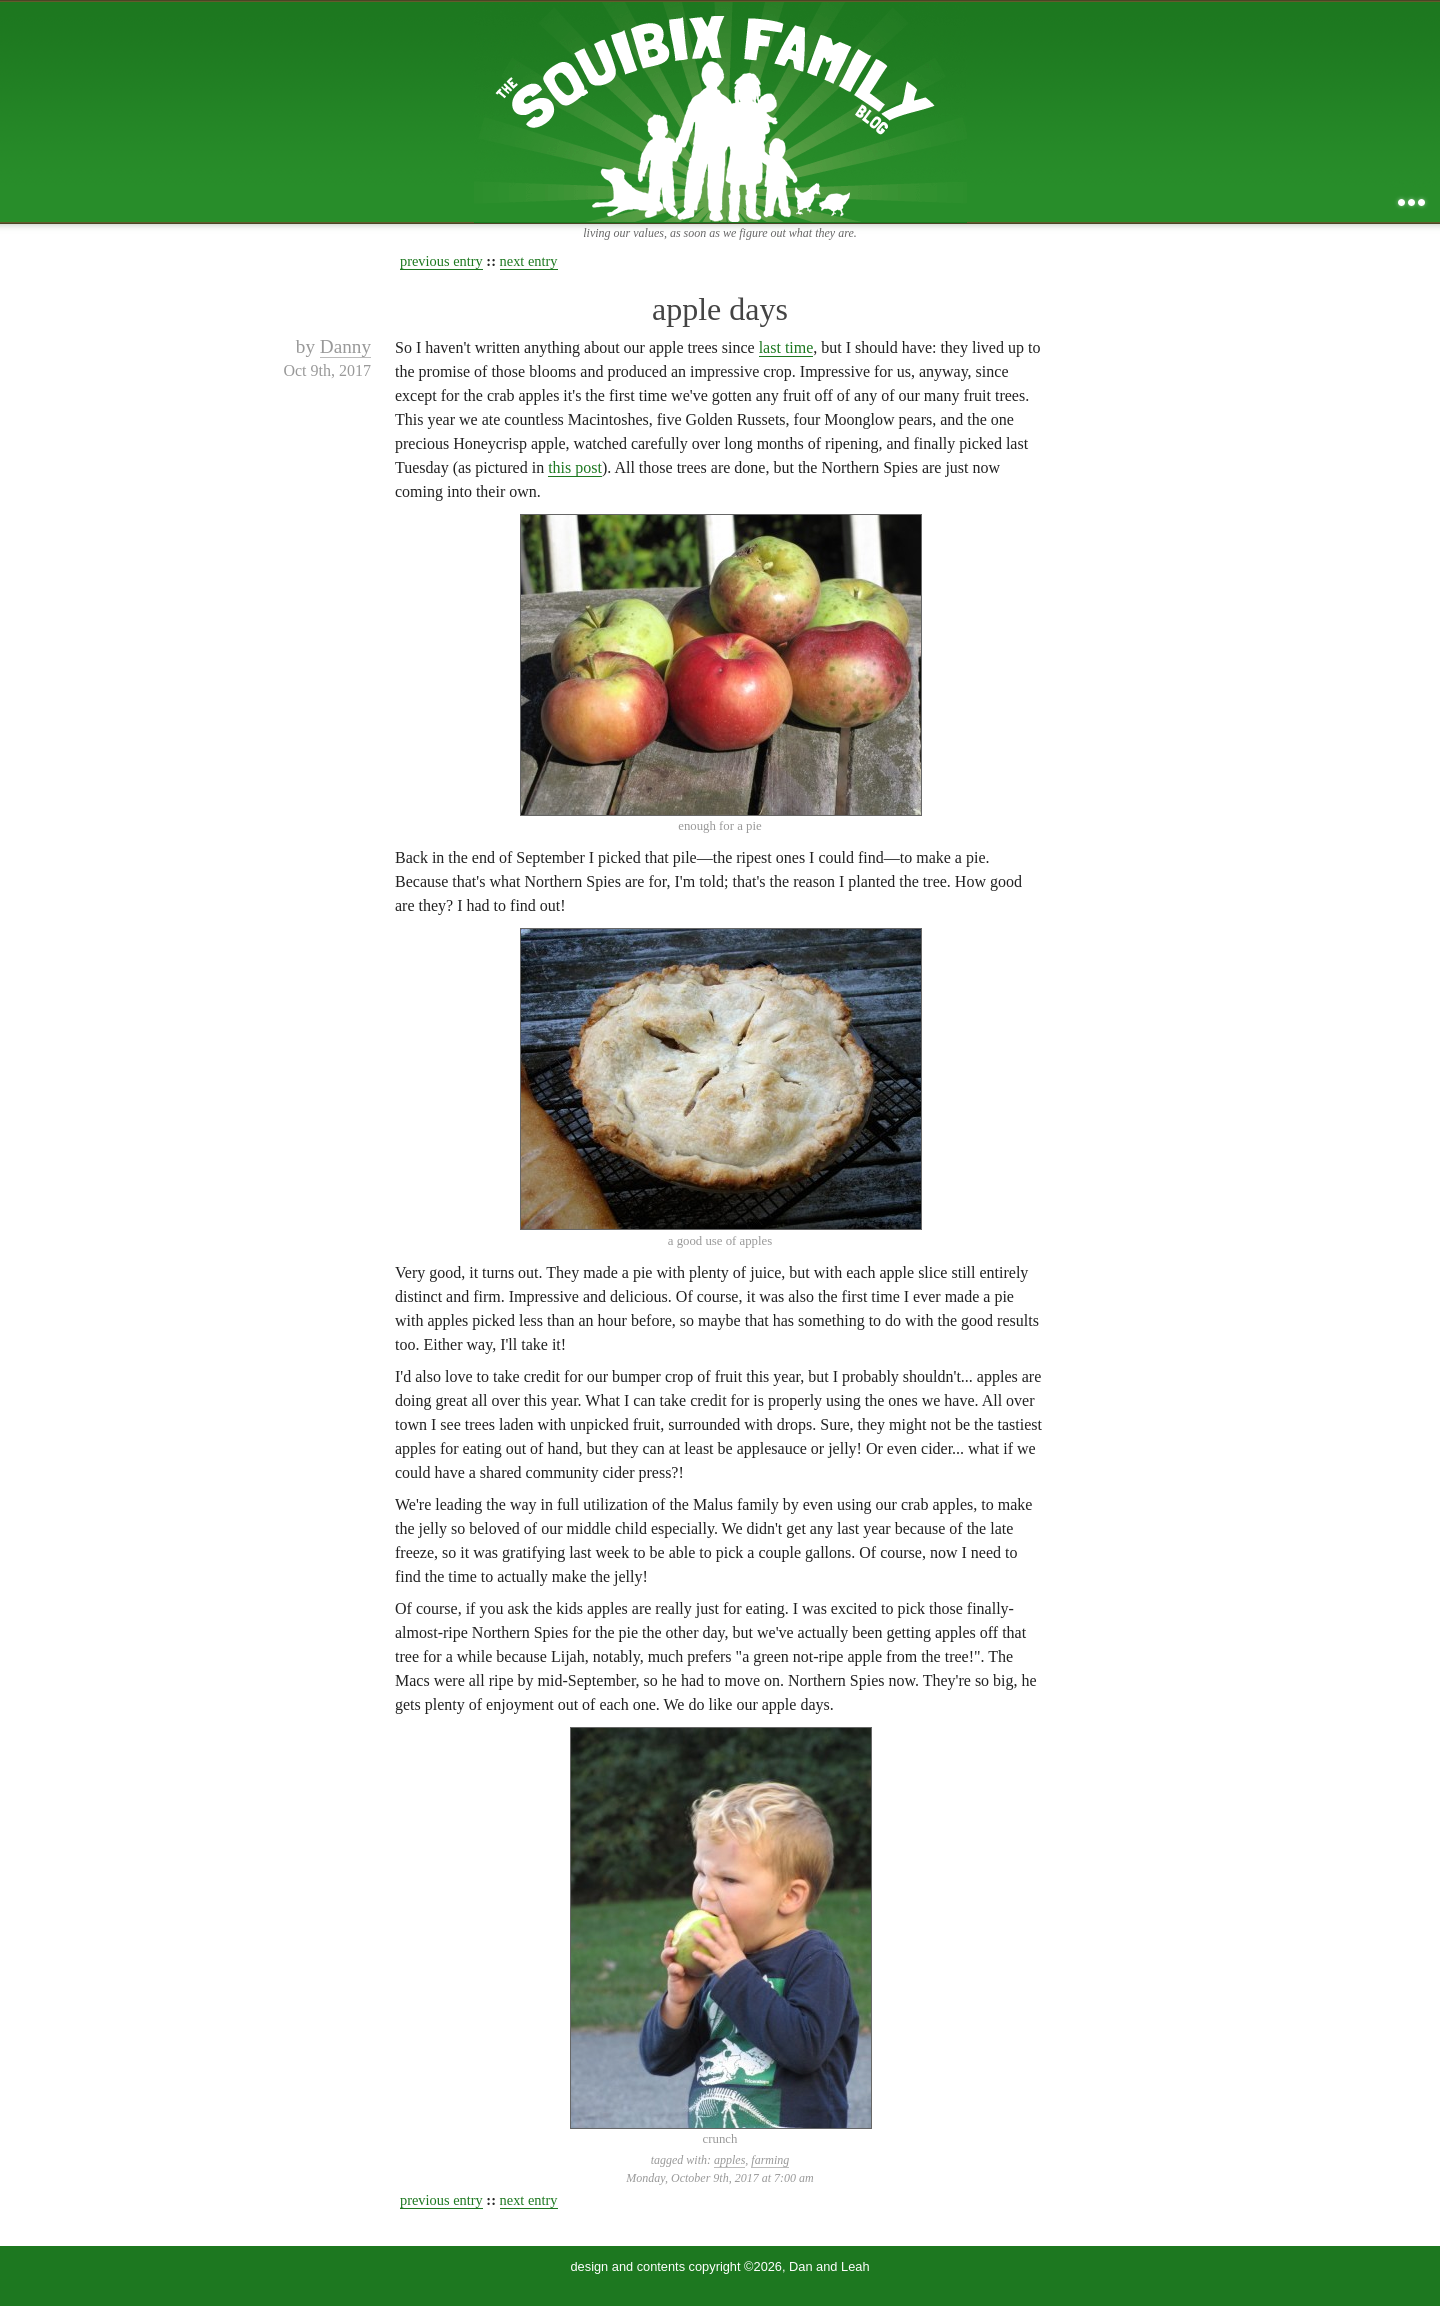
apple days (720, 309)
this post (575, 467)
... (1411, 202)
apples (729, 2160)
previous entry (441, 261)
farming (770, 2160)
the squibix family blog (720, 111)
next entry (529, 261)
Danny (345, 346)
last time (786, 347)
